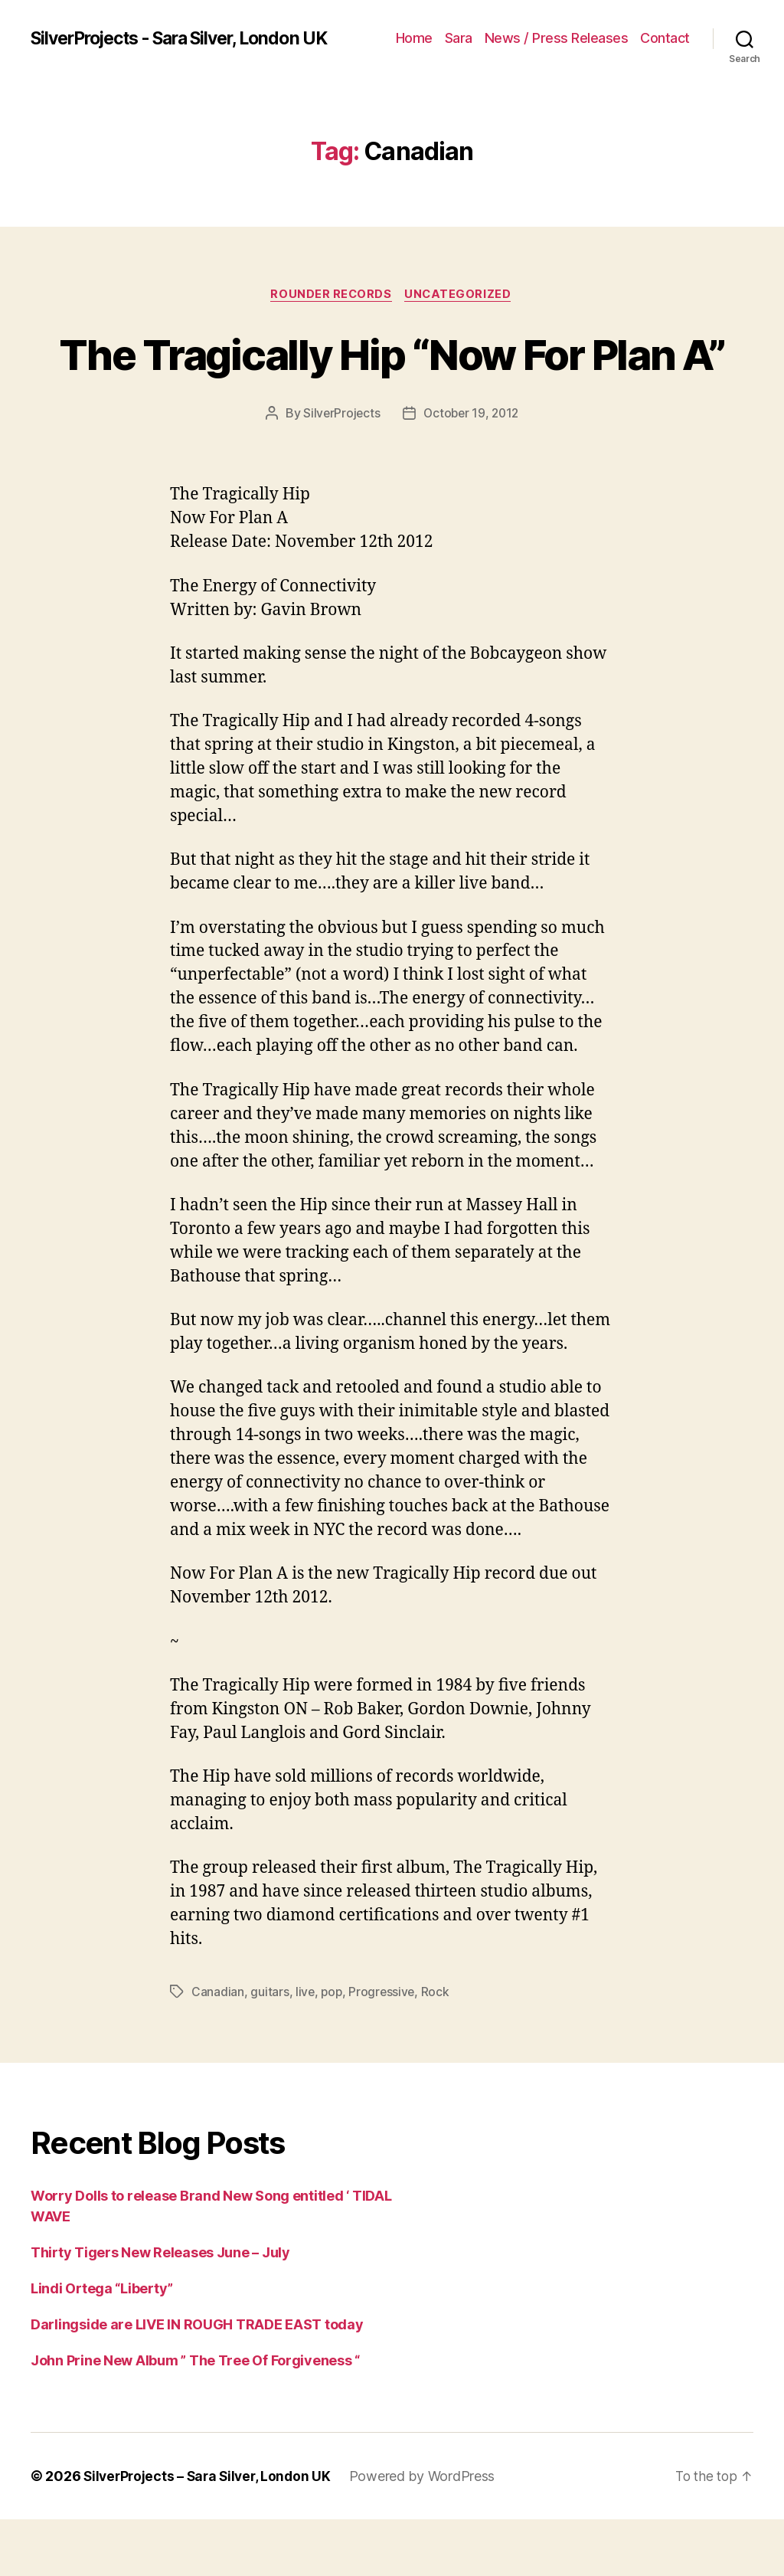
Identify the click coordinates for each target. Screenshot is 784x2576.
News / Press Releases (557, 38)
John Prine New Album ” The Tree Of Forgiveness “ (195, 2417)
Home (414, 38)
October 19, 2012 (471, 470)
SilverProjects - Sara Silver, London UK (191, 38)
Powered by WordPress (430, 2533)
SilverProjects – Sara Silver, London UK (210, 2533)
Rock (438, 2049)
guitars (269, 2049)
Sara (458, 38)
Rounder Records (330, 295)
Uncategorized (460, 295)
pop (333, 2049)
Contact (665, 38)
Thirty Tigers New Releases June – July (160, 2309)
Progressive (384, 2049)
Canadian (217, 2049)
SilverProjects (339, 470)
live (305, 2049)
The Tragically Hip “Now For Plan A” (392, 381)
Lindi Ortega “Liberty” (102, 2345)
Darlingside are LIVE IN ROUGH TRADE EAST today (197, 2381)
